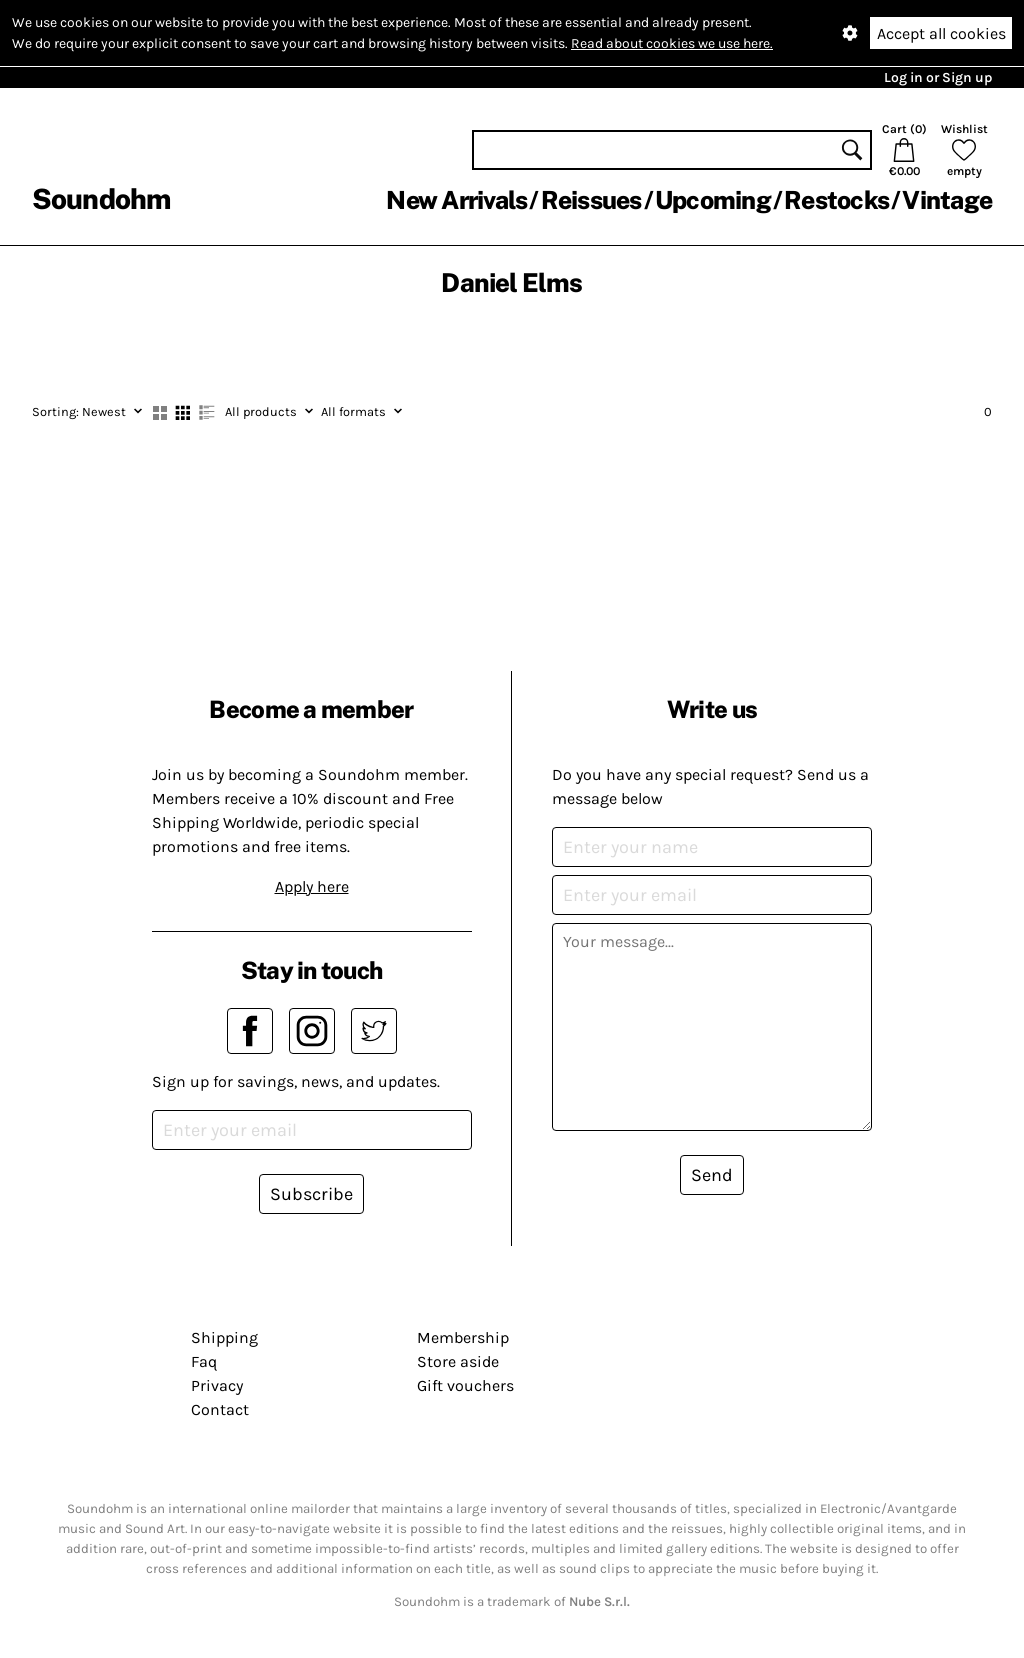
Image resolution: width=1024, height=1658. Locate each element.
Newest (87, 411)
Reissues (591, 200)
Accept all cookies (941, 33)
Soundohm (101, 198)
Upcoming (713, 200)
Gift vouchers (465, 1385)
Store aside (458, 1361)
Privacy (217, 1385)
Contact (220, 1409)
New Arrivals (456, 200)
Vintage (947, 200)
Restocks (836, 200)
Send (712, 1175)
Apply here (312, 886)
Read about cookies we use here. (672, 43)
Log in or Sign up (938, 77)
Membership (463, 1337)
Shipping (224, 1337)
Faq (204, 1361)
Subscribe (311, 1194)
